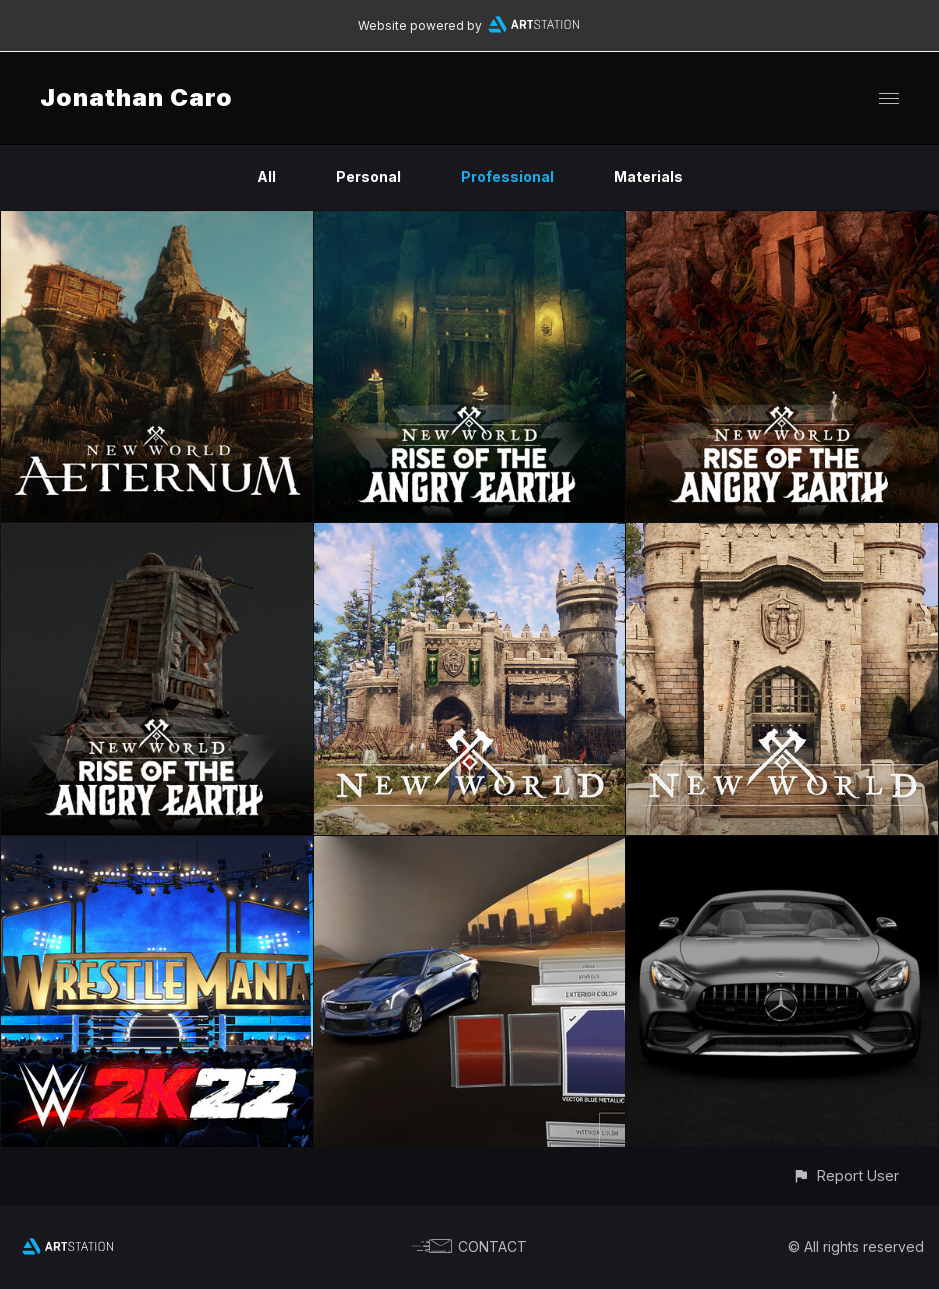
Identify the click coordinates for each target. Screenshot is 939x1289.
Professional (507, 176)
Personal (368, 176)
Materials (648, 176)
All (266, 176)
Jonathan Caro (136, 97)
